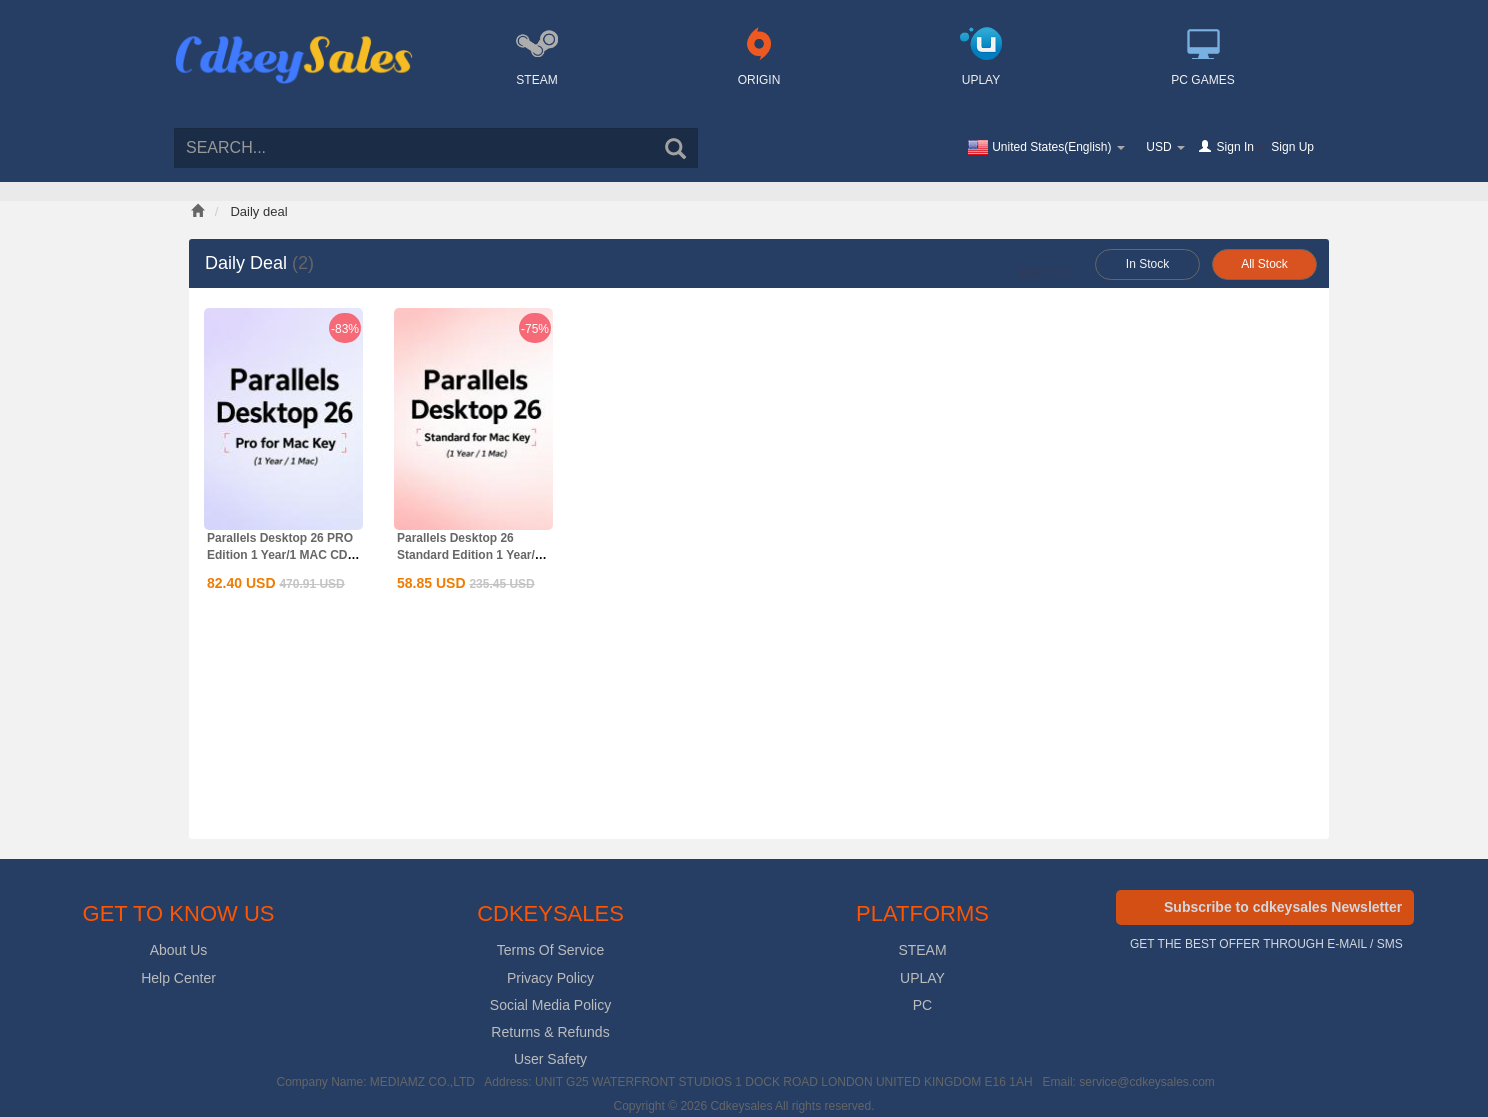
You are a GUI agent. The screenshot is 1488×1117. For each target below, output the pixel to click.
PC (922, 1005)
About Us (179, 950)
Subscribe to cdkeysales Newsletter (1283, 907)
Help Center (178, 978)
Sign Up (1292, 147)
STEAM (922, 950)
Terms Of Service (550, 950)
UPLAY (922, 978)
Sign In (1235, 147)
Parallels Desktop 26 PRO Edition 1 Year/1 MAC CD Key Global (280, 555)
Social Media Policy (550, 1005)
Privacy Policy (550, 978)
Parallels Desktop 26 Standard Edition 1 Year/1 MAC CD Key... (469, 555)
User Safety (550, 1059)
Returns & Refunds (550, 1032)
